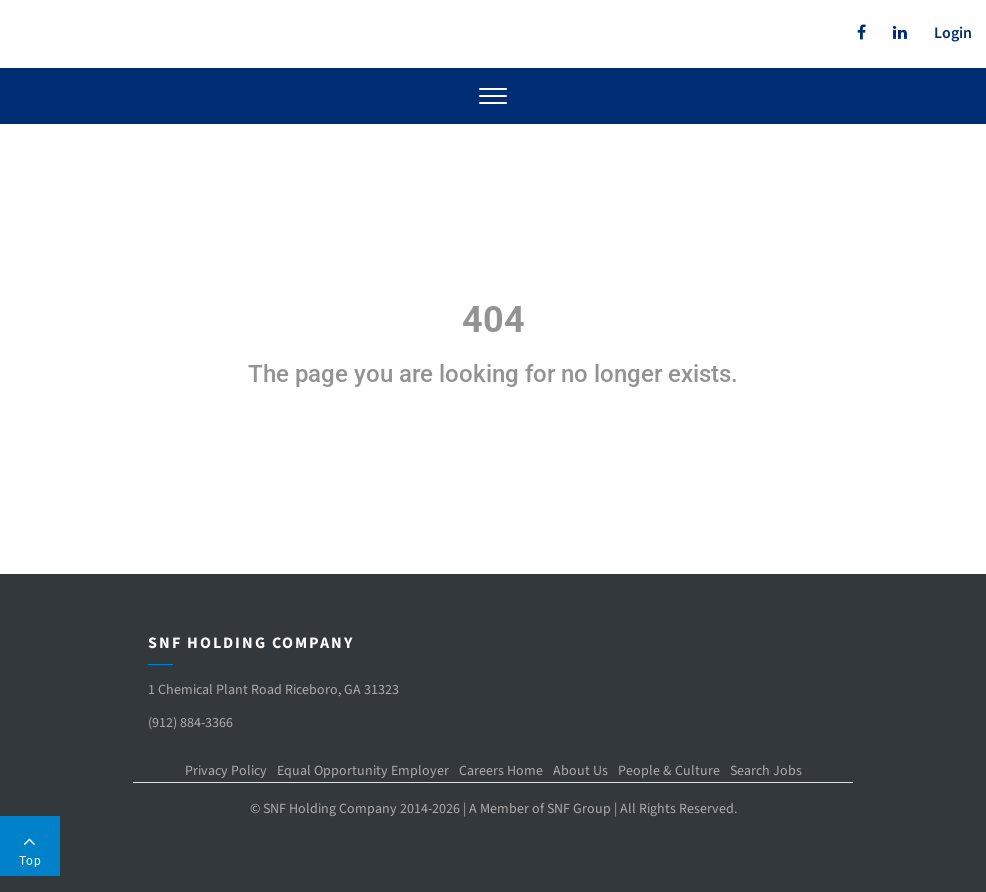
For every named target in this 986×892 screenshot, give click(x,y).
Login (953, 33)
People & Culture (669, 771)
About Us (580, 771)
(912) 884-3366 (190, 723)
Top (30, 849)
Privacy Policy (226, 771)
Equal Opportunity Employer (363, 771)
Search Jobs (766, 771)
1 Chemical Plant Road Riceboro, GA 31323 (273, 690)
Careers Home (501, 771)
